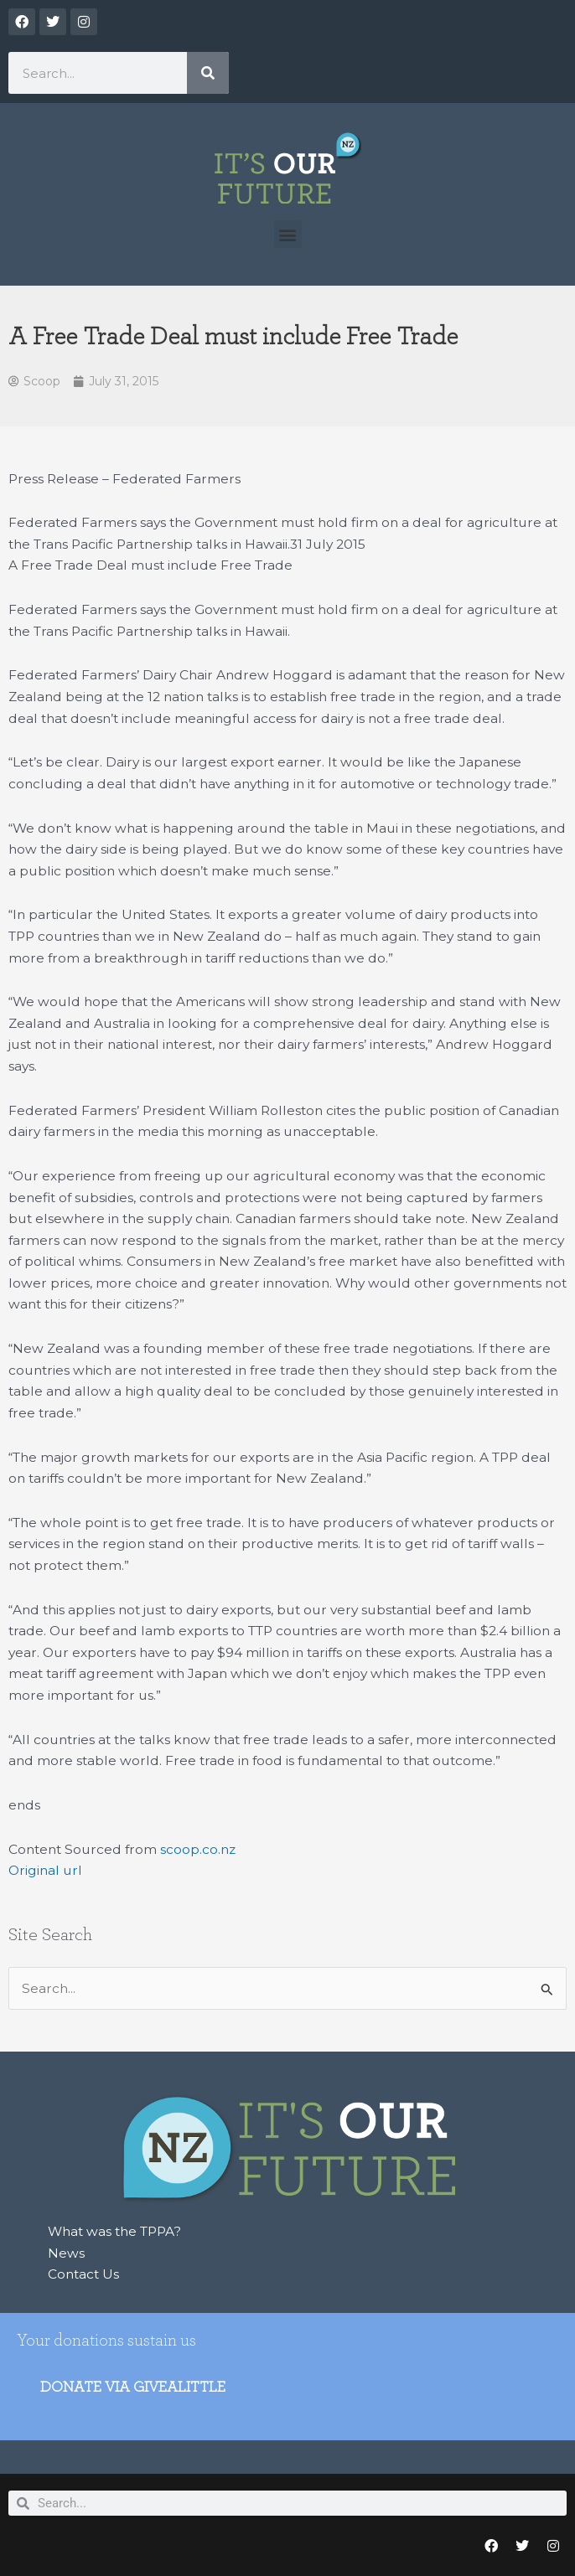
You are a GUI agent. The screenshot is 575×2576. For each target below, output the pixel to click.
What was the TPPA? (114, 2231)
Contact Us (83, 2274)
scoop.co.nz (198, 1849)
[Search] (208, 73)
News (66, 2253)
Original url (45, 1870)
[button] (288, 234)
